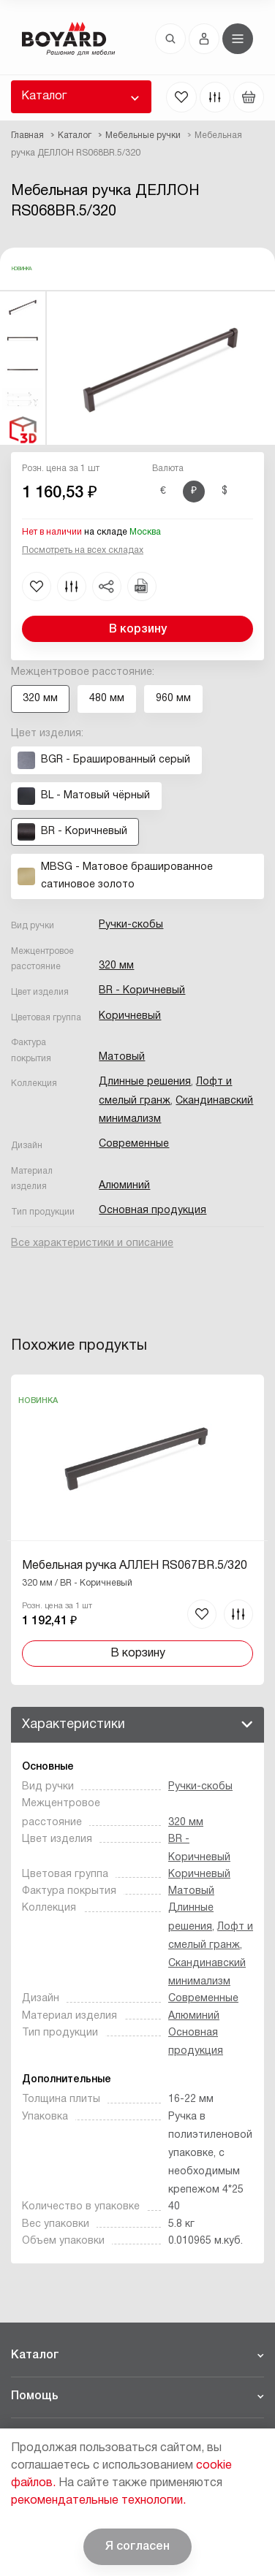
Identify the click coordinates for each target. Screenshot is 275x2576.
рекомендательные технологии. (98, 2501)
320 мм (116, 966)
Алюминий (124, 1185)
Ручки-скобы (131, 925)
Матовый (122, 1057)
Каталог (44, 96)
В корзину (138, 629)
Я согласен (137, 2547)
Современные (134, 1144)
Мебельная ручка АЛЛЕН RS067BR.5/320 (134, 1566)
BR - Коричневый (142, 990)
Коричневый (130, 1016)
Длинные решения (145, 1082)
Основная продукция (152, 1210)
